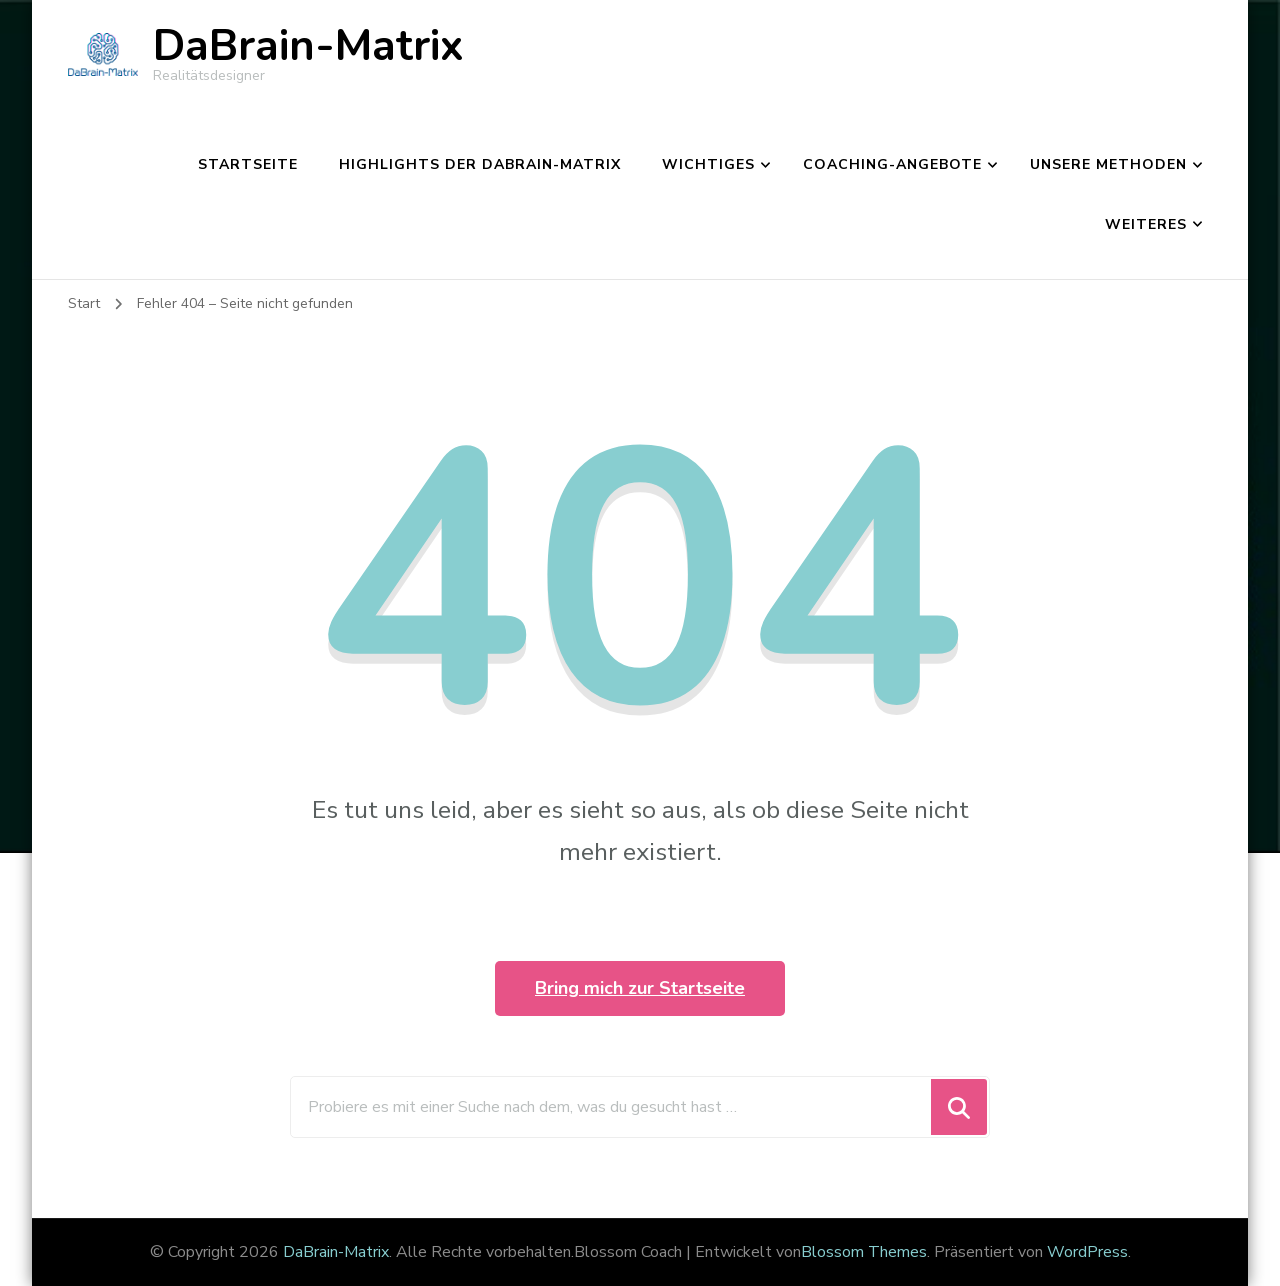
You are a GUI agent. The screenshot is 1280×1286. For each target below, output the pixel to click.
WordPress (1087, 1252)
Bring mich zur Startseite (640, 988)
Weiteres (1146, 224)
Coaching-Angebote (892, 164)
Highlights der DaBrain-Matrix (480, 164)
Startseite (248, 164)
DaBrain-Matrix (308, 46)
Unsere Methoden (1108, 164)
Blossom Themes (864, 1252)
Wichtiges (708, 164)
